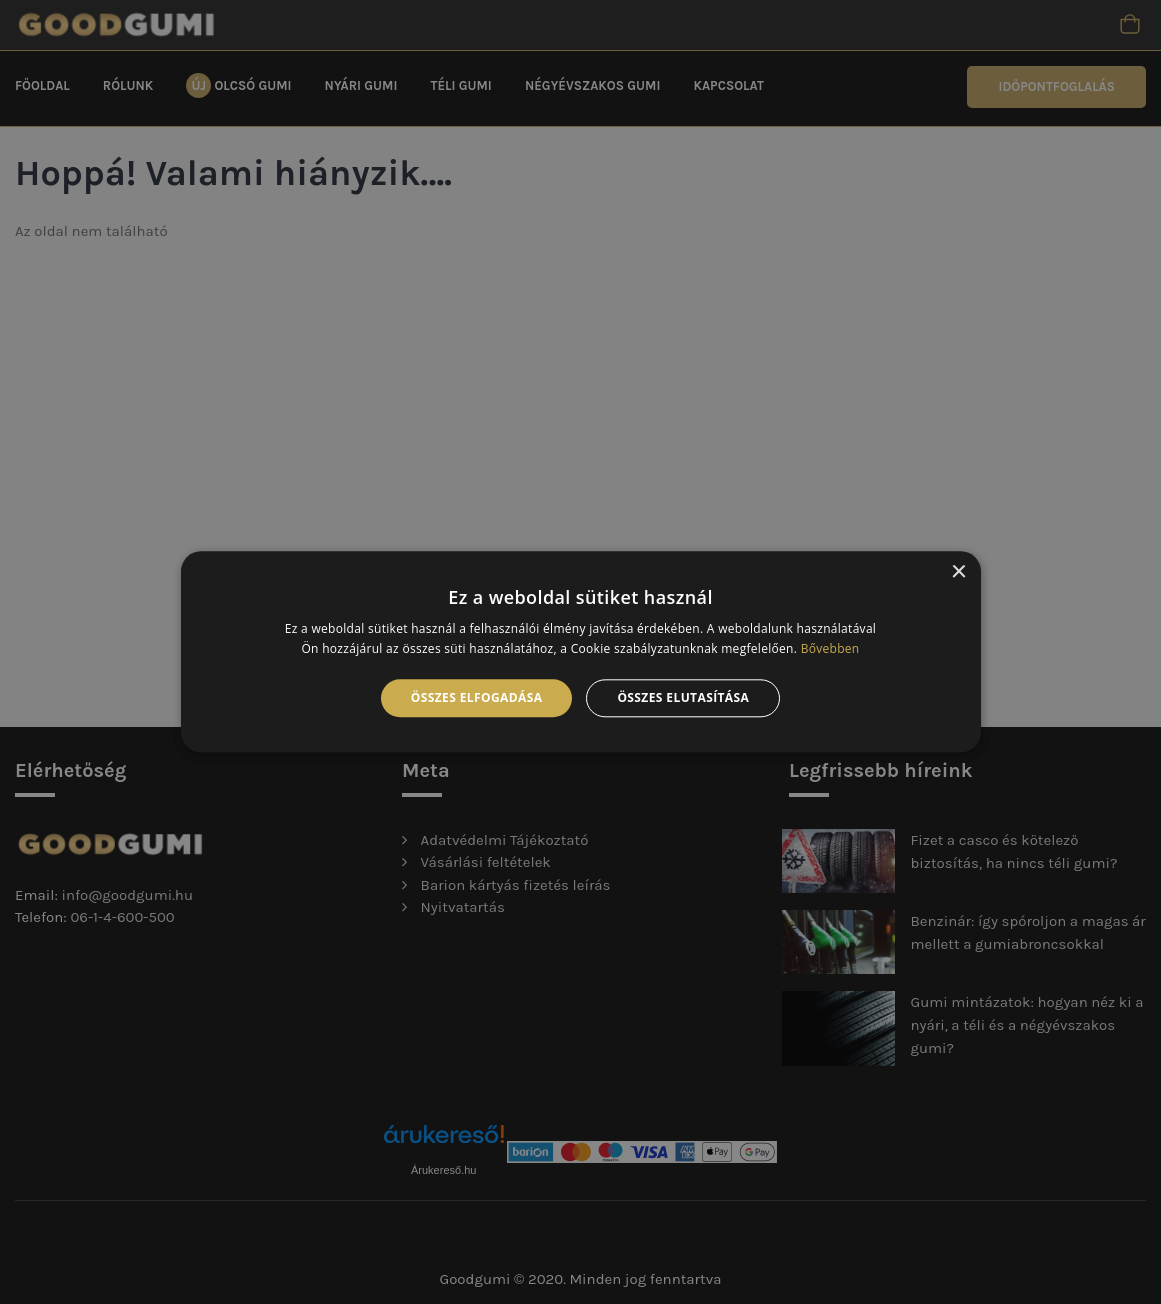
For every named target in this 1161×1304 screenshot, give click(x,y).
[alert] (580, 652)
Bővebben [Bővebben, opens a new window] (830, 649)
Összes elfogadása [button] (477, 697)
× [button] (958, 572)
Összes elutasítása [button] (683, 697)
